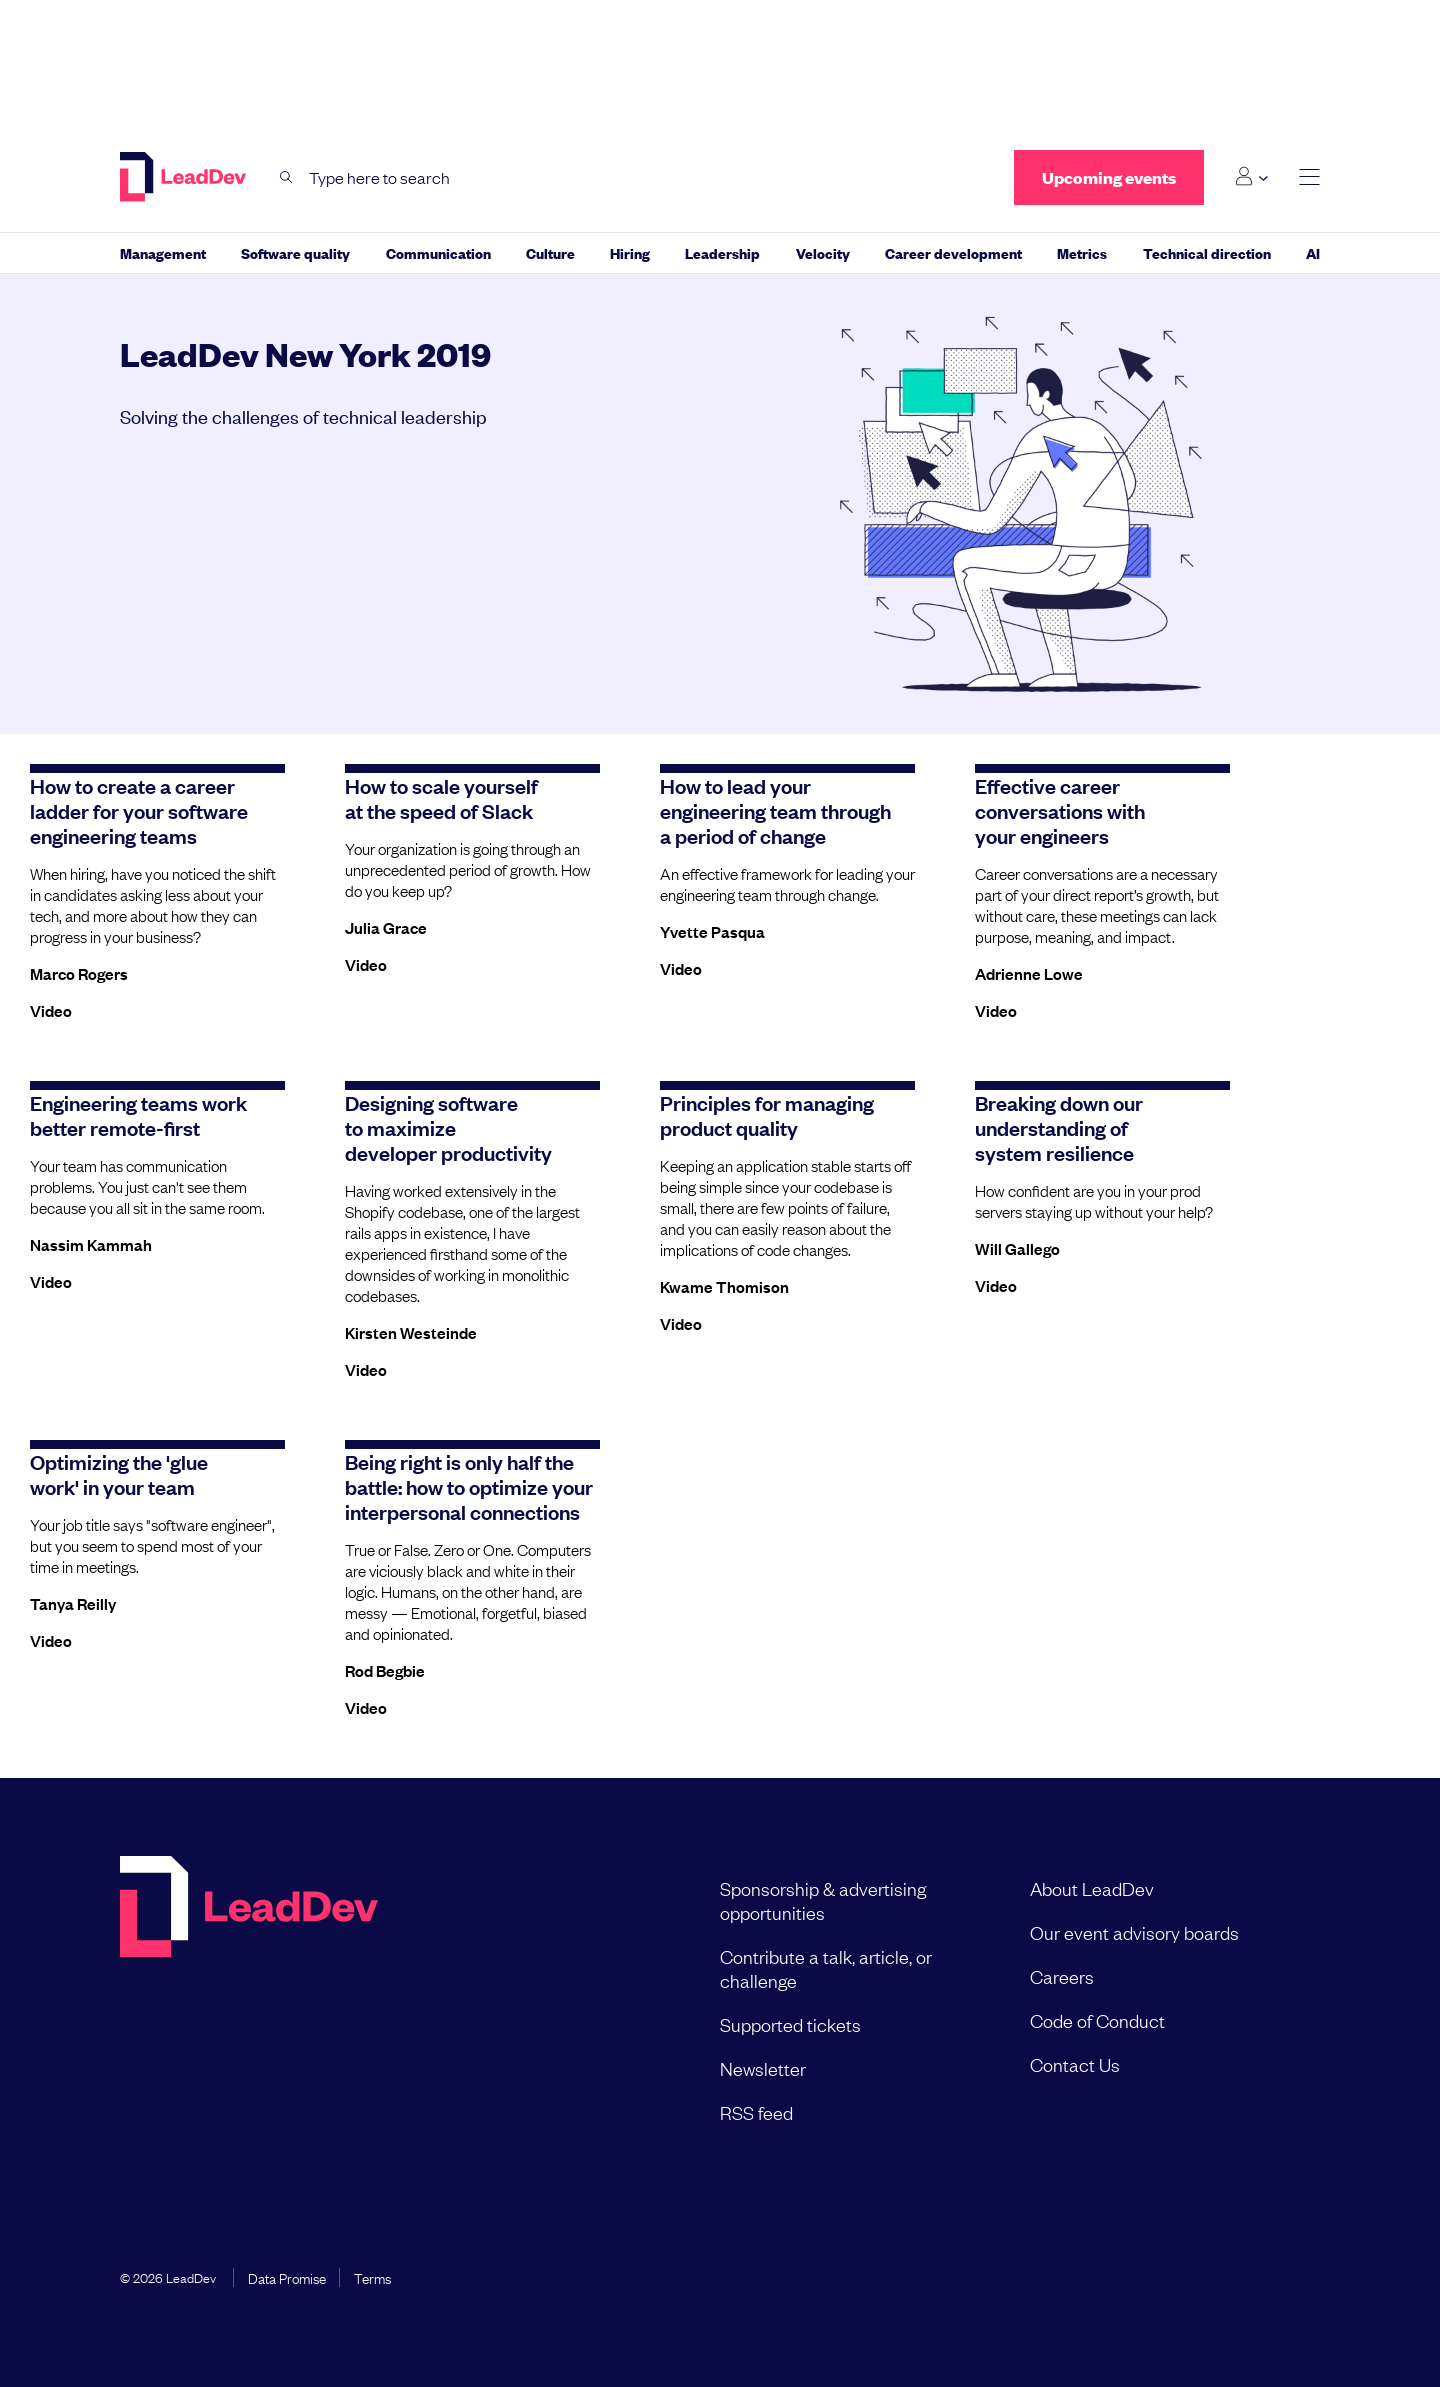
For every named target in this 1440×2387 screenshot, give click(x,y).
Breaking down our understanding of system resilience (1059, 1127)
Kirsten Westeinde (411, 1332)
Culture (550, 252)
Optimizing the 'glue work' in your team (119, 1473)
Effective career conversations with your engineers (1060, 810)
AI (1313, 252)
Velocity (823, 252)
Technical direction (1207, 252)
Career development (953, 252)
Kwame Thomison (724, 1286)
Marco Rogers (79, 973)
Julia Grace (386, 927)
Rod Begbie (385, 1670)
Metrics (1082, 252)
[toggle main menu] (1309, 177)
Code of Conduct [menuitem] (1097, 2020)
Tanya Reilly (73, 1603)
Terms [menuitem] (372, 2277)
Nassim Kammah (91, 1244)
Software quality (295, 252)
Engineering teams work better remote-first (138, 1114)
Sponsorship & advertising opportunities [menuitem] (823, 1900)
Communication (438, 252)
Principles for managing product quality (767, 1114)
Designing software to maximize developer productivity (448, 1127)
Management (163, 252)
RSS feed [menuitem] (756, 2112)
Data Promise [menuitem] (287, 2277)
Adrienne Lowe (1029, 973)
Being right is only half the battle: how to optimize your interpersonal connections (469, 1486)
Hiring (630, 252)
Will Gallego (1017, 1248)
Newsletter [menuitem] (763, 2068)
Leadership (722, 252)
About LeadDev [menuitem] (1092, 1888)
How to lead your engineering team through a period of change (775, 810)
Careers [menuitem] (1062, 1976)
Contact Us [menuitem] (1075, 2064)
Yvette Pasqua (712, 931)
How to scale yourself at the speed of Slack (441, 797)
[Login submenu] (1251, 177)
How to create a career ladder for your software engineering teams (139, 810)
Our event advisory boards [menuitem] (1134, 1932)
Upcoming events (1109, 177)
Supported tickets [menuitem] (790, 2024)
